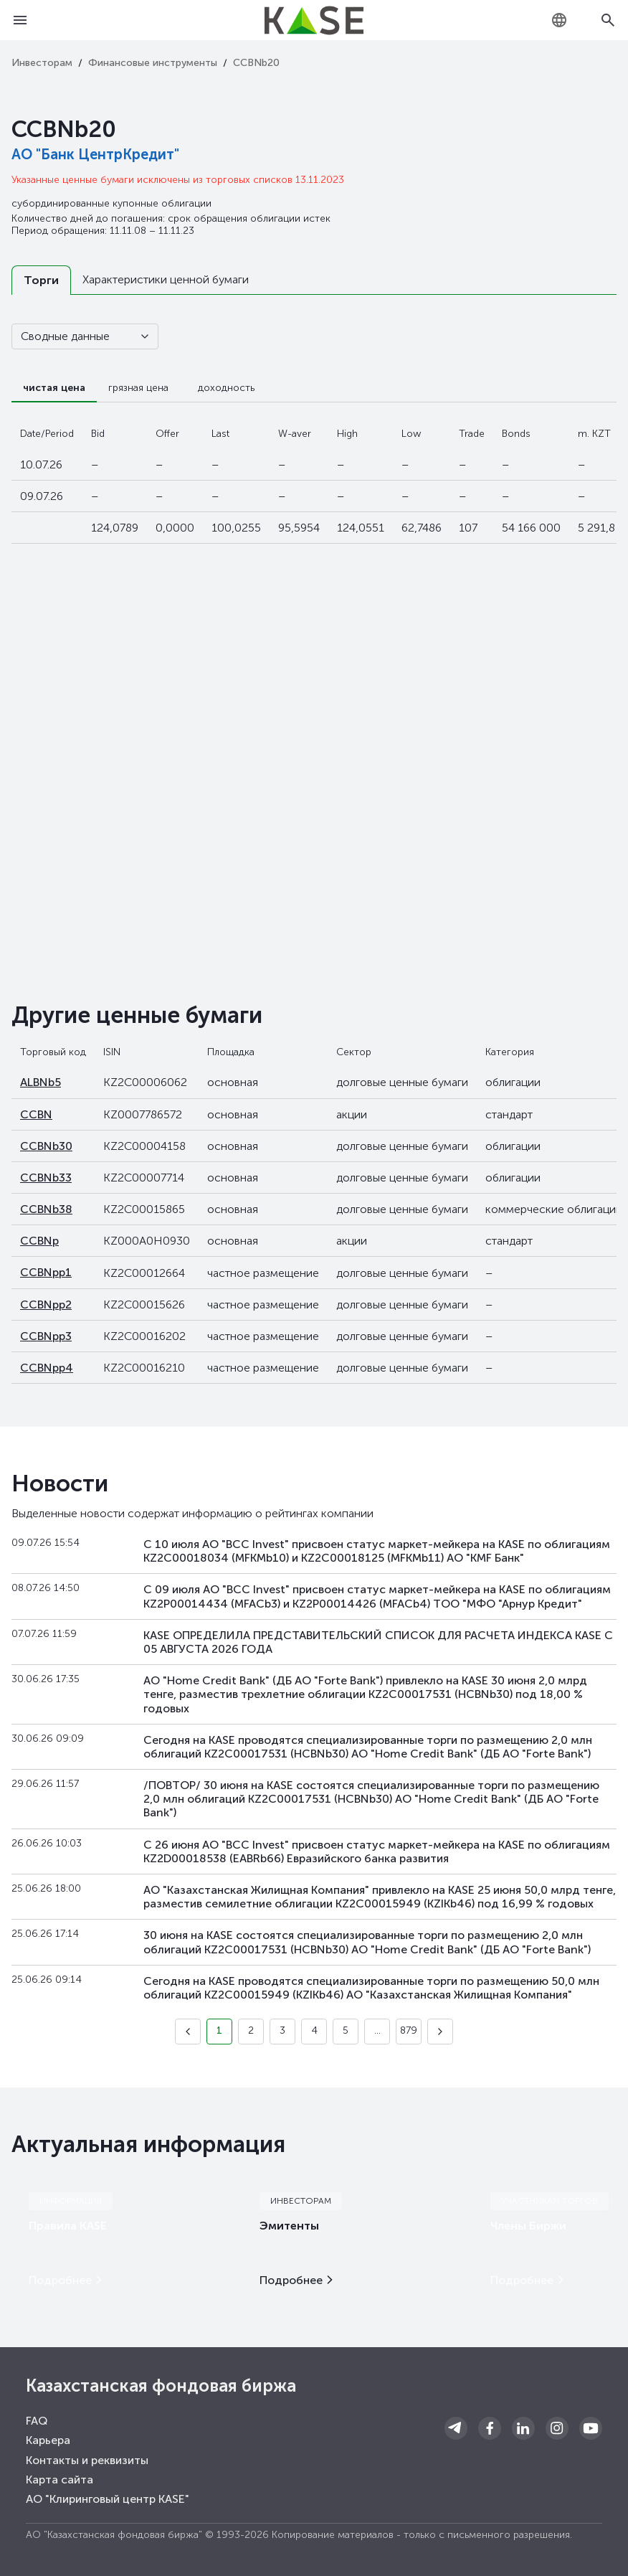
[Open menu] (20, 20)
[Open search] (608, 20)
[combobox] (559, 20)
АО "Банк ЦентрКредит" (95, 154)
